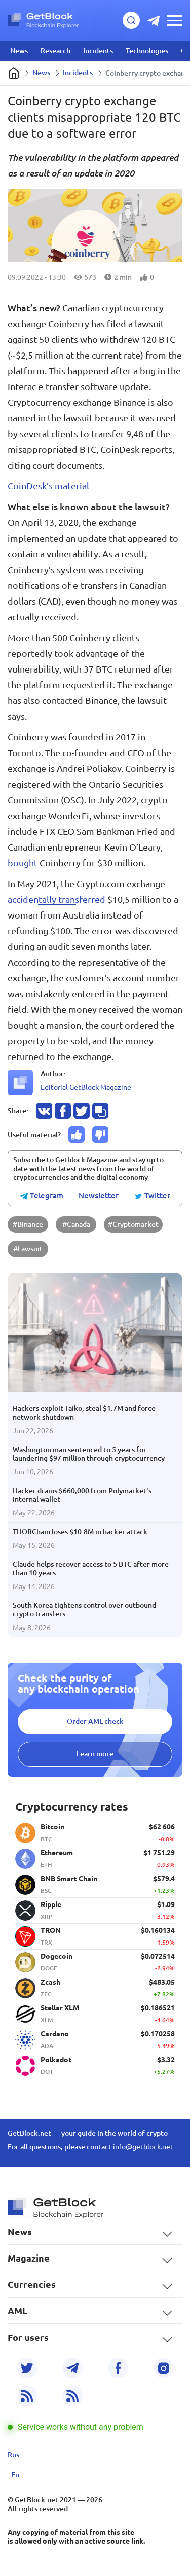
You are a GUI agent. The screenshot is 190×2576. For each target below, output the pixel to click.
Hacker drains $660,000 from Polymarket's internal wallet (82, 1495)
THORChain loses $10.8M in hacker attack (80, 1532)
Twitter (152, 1196)
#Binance (28, 1224)
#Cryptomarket (133, 1224)
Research (55, 51)
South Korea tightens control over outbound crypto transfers (84, 1609)
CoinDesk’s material (48, 486)
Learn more (95, 1754)
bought (24, 863)
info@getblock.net (143, 2147)
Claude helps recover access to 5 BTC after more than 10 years (91, 1568)
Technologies (147, 51)
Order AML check (95, 1721)
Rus (13, 2455)
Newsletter (99, 1196)
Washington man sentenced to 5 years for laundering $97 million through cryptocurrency (89, 1453)
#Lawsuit (28, 1249)
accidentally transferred (56, 899)
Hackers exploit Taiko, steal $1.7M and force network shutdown (84, 1412)
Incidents (98, 51)
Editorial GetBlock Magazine (86, 1087)
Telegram (41, 1196)
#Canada (76, 1224)
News (19, 51)
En (15, 2475)
